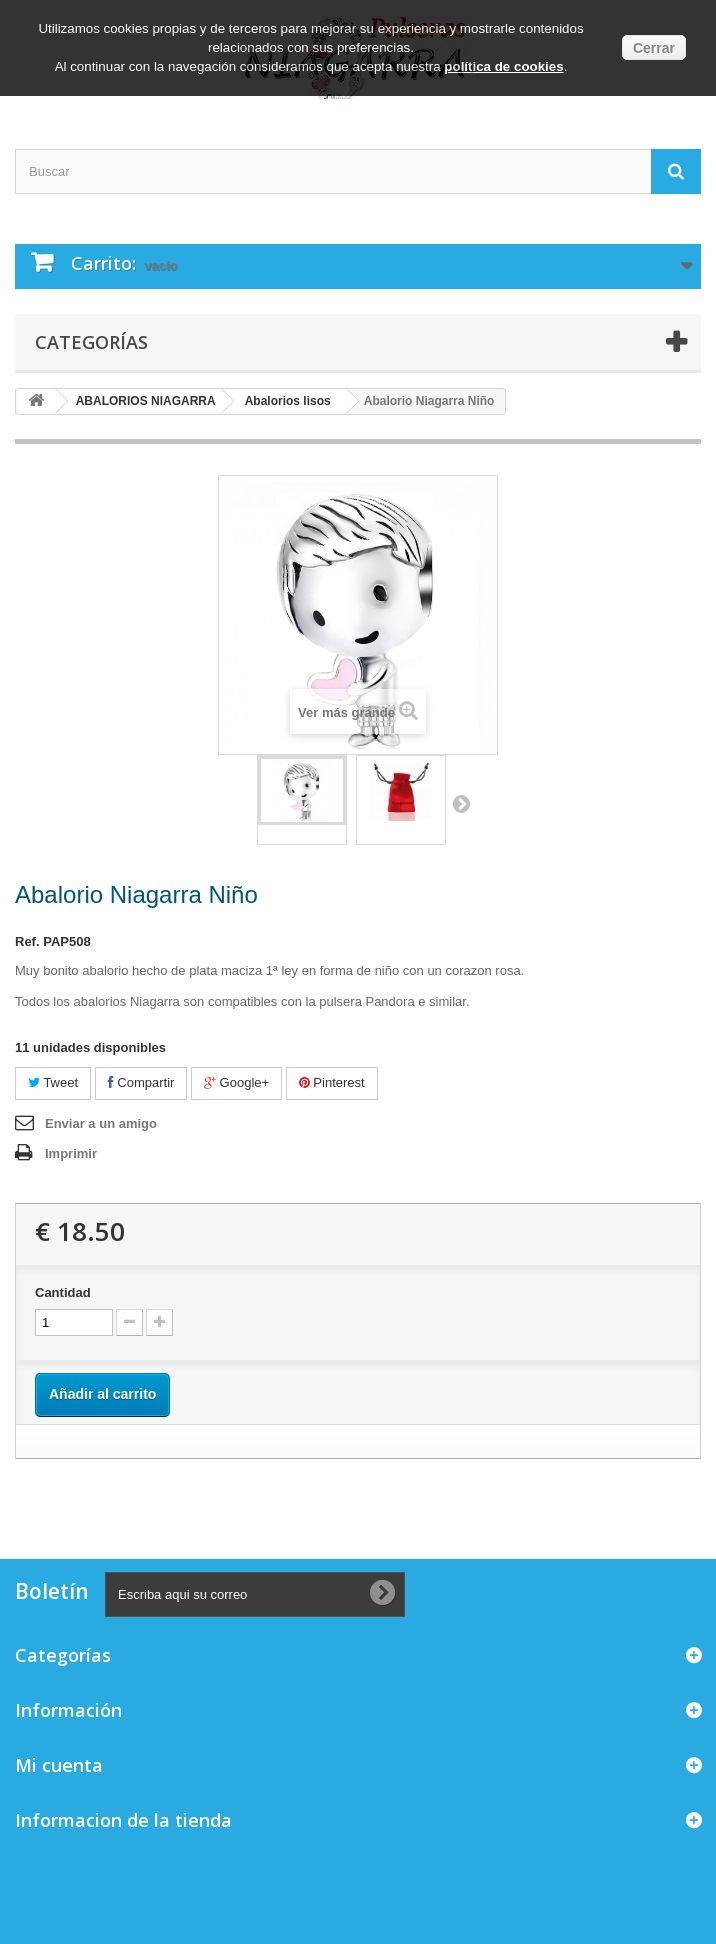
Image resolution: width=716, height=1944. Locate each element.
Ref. (27, 941)
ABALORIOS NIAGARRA (146, 401)
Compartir (141, 1082)
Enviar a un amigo (101, 1123)
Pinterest (332, 1082)
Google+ (236, 1082)
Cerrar (654, 48)
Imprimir (71, 1153)
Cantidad (63, 1292)
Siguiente (461, 803)
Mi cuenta (59, 1765)
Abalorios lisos (288, 401)
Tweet (53, 1082)
